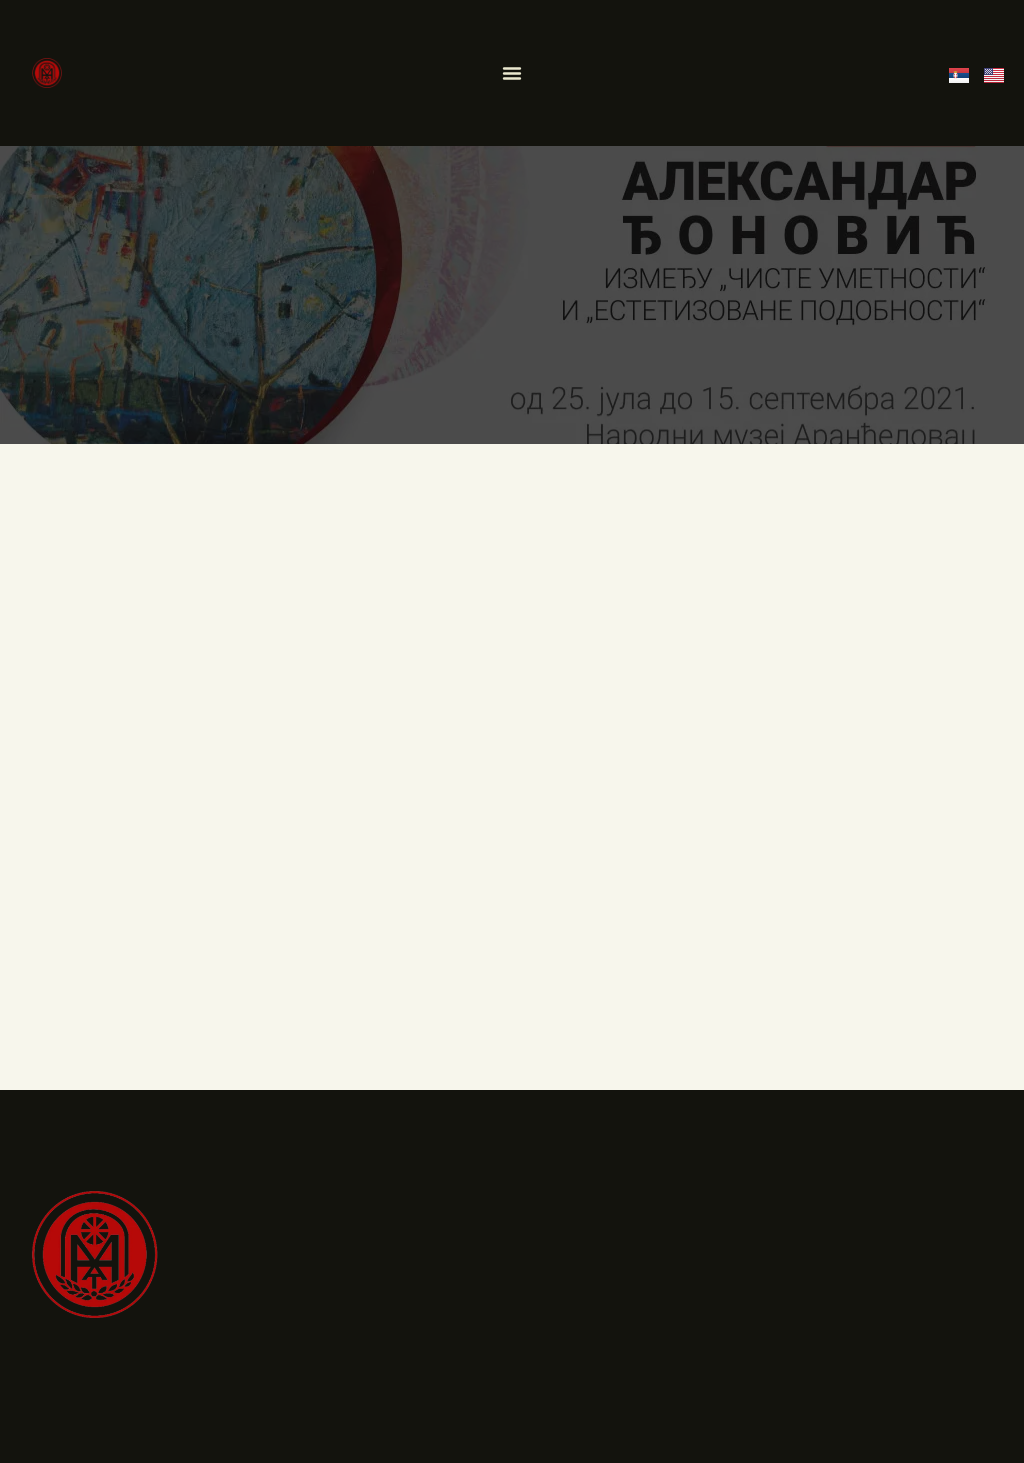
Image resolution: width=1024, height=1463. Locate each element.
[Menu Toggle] (512, 73)
